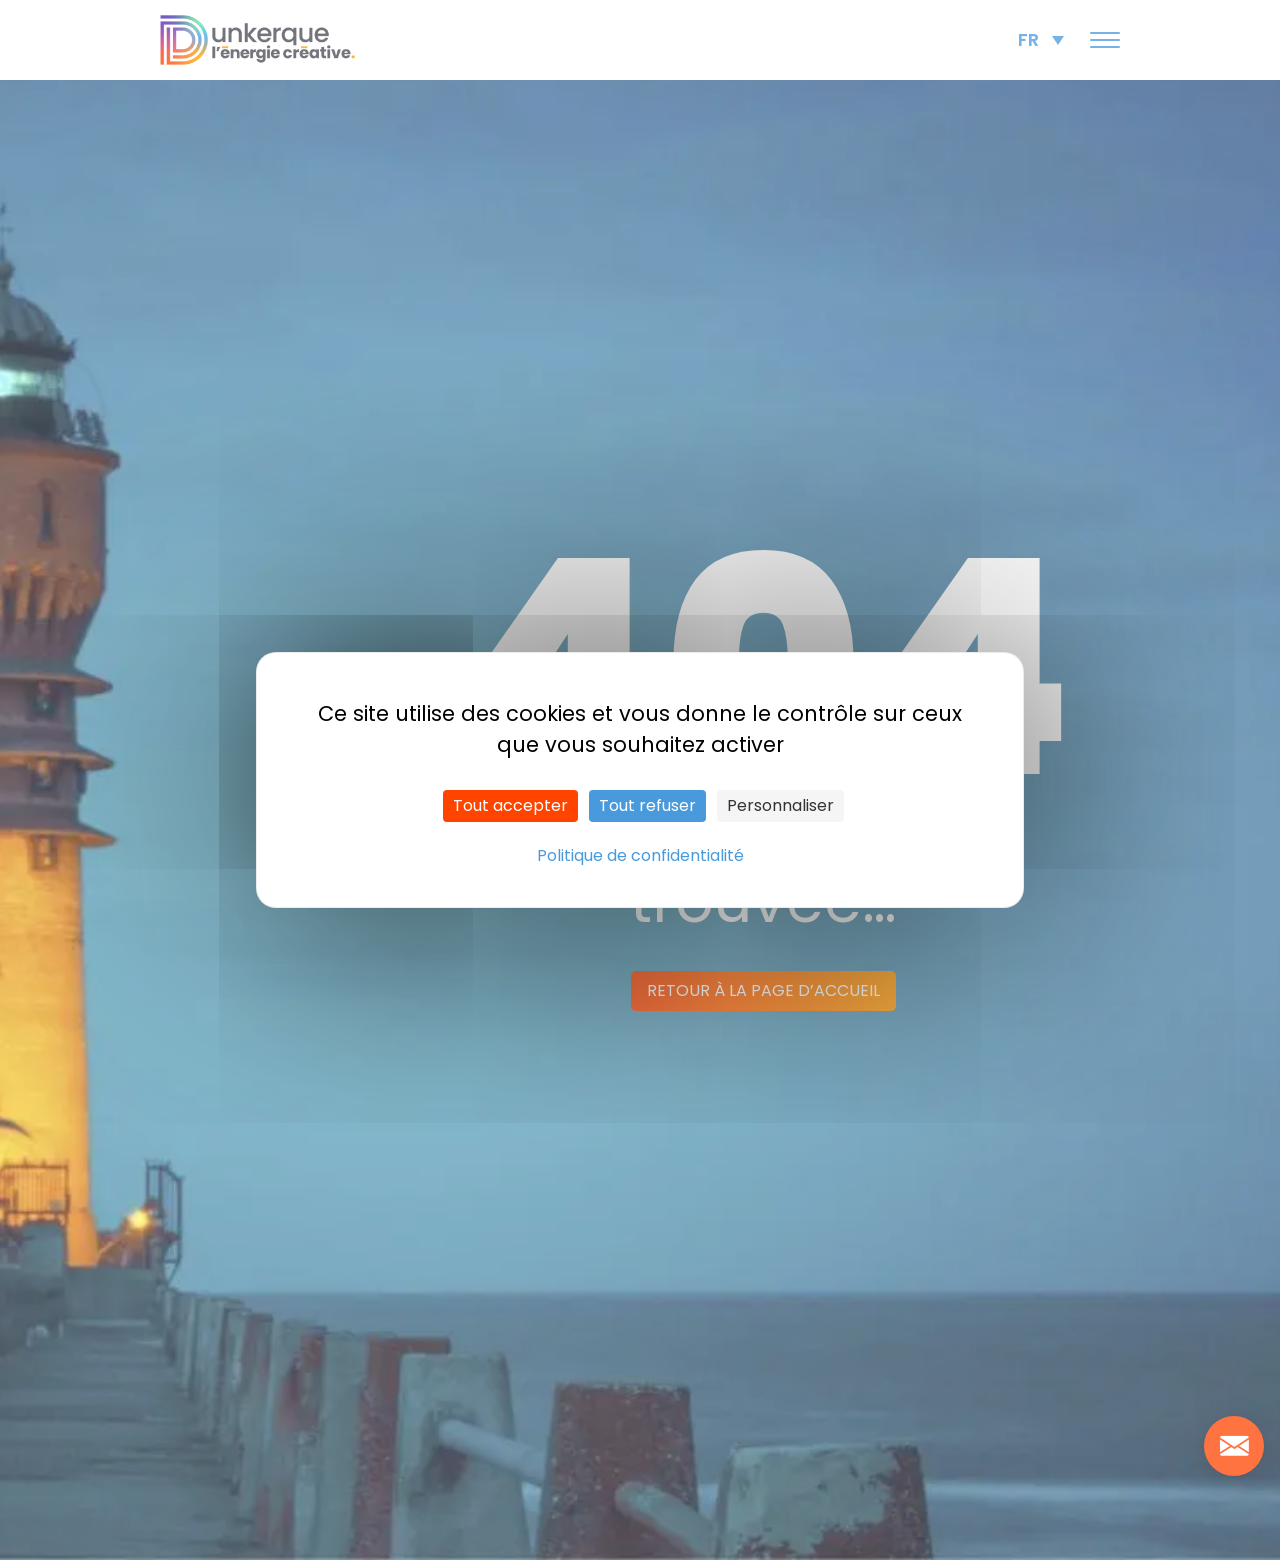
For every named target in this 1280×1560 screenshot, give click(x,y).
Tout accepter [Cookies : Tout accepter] (510, 805)
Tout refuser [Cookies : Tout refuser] (647, 805)
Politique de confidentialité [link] (640, 855)
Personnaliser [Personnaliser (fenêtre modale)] (780, 805)
